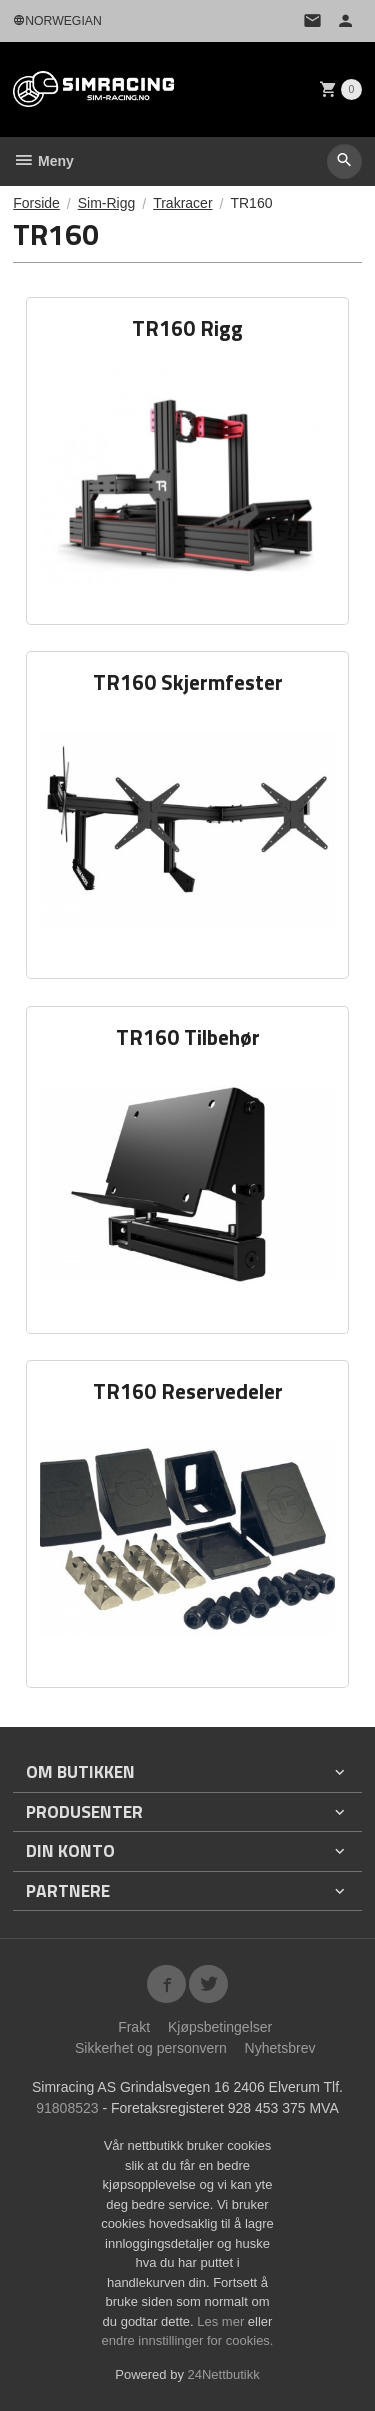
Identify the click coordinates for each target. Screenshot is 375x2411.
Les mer (222, 2321)
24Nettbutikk (224, 2374)
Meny (43, 161)
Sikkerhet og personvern (151, 2048)
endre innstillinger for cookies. (188, 2340)
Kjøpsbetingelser (220, 2027)
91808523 (67, 2108)
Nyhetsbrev (280, 2048)
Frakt (134, 2027)
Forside (36, 203)
